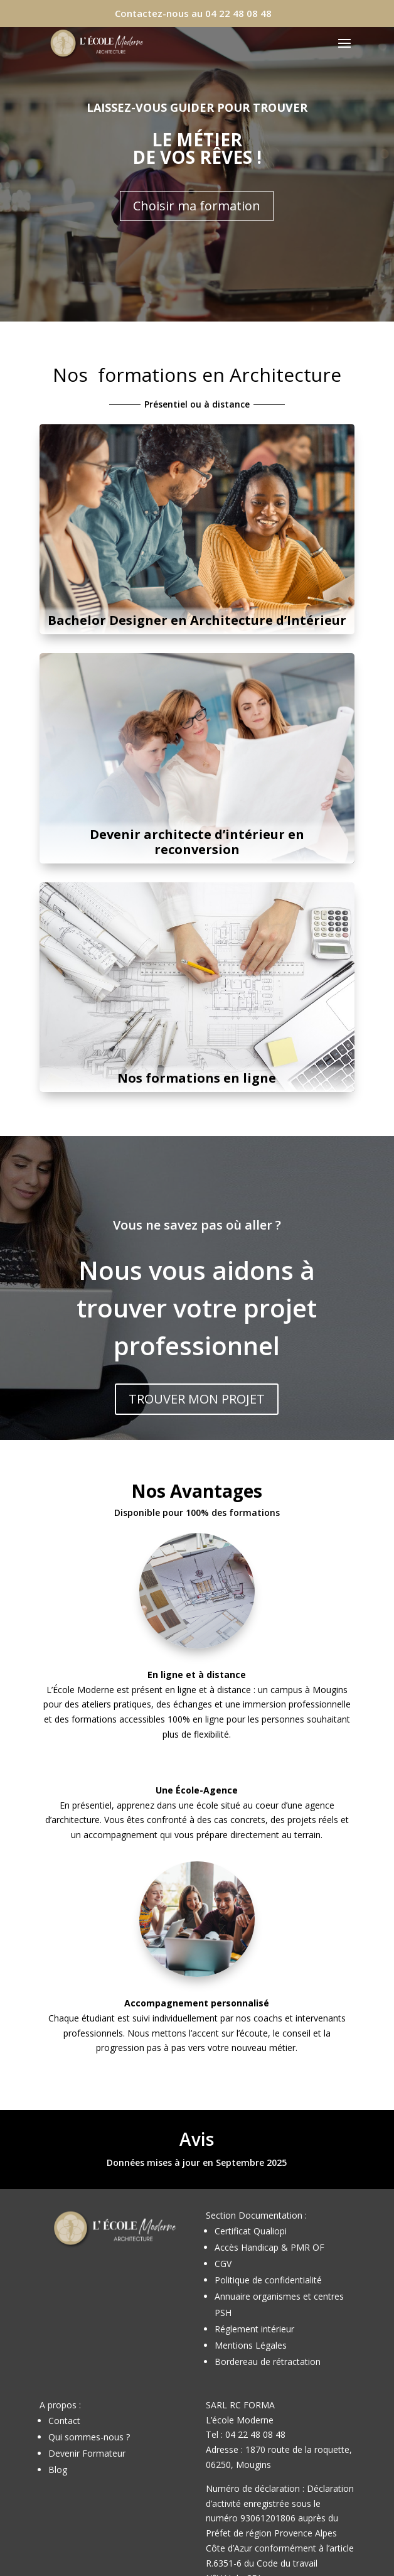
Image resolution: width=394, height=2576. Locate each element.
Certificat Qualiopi (251, 2231)
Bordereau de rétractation (268, 2362)
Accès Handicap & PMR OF (269, 2247)
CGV (223, 2264)
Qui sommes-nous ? (89, 2437)
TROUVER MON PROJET (197, 1398)
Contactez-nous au (193, 13)
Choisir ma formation (196, 205)
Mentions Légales (251, 2345)
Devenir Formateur (86, 2453)
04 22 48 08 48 (255, 2434)
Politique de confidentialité (268, 2280)
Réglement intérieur (254, 2329)
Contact (64, 2421)
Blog (57, 2470)
